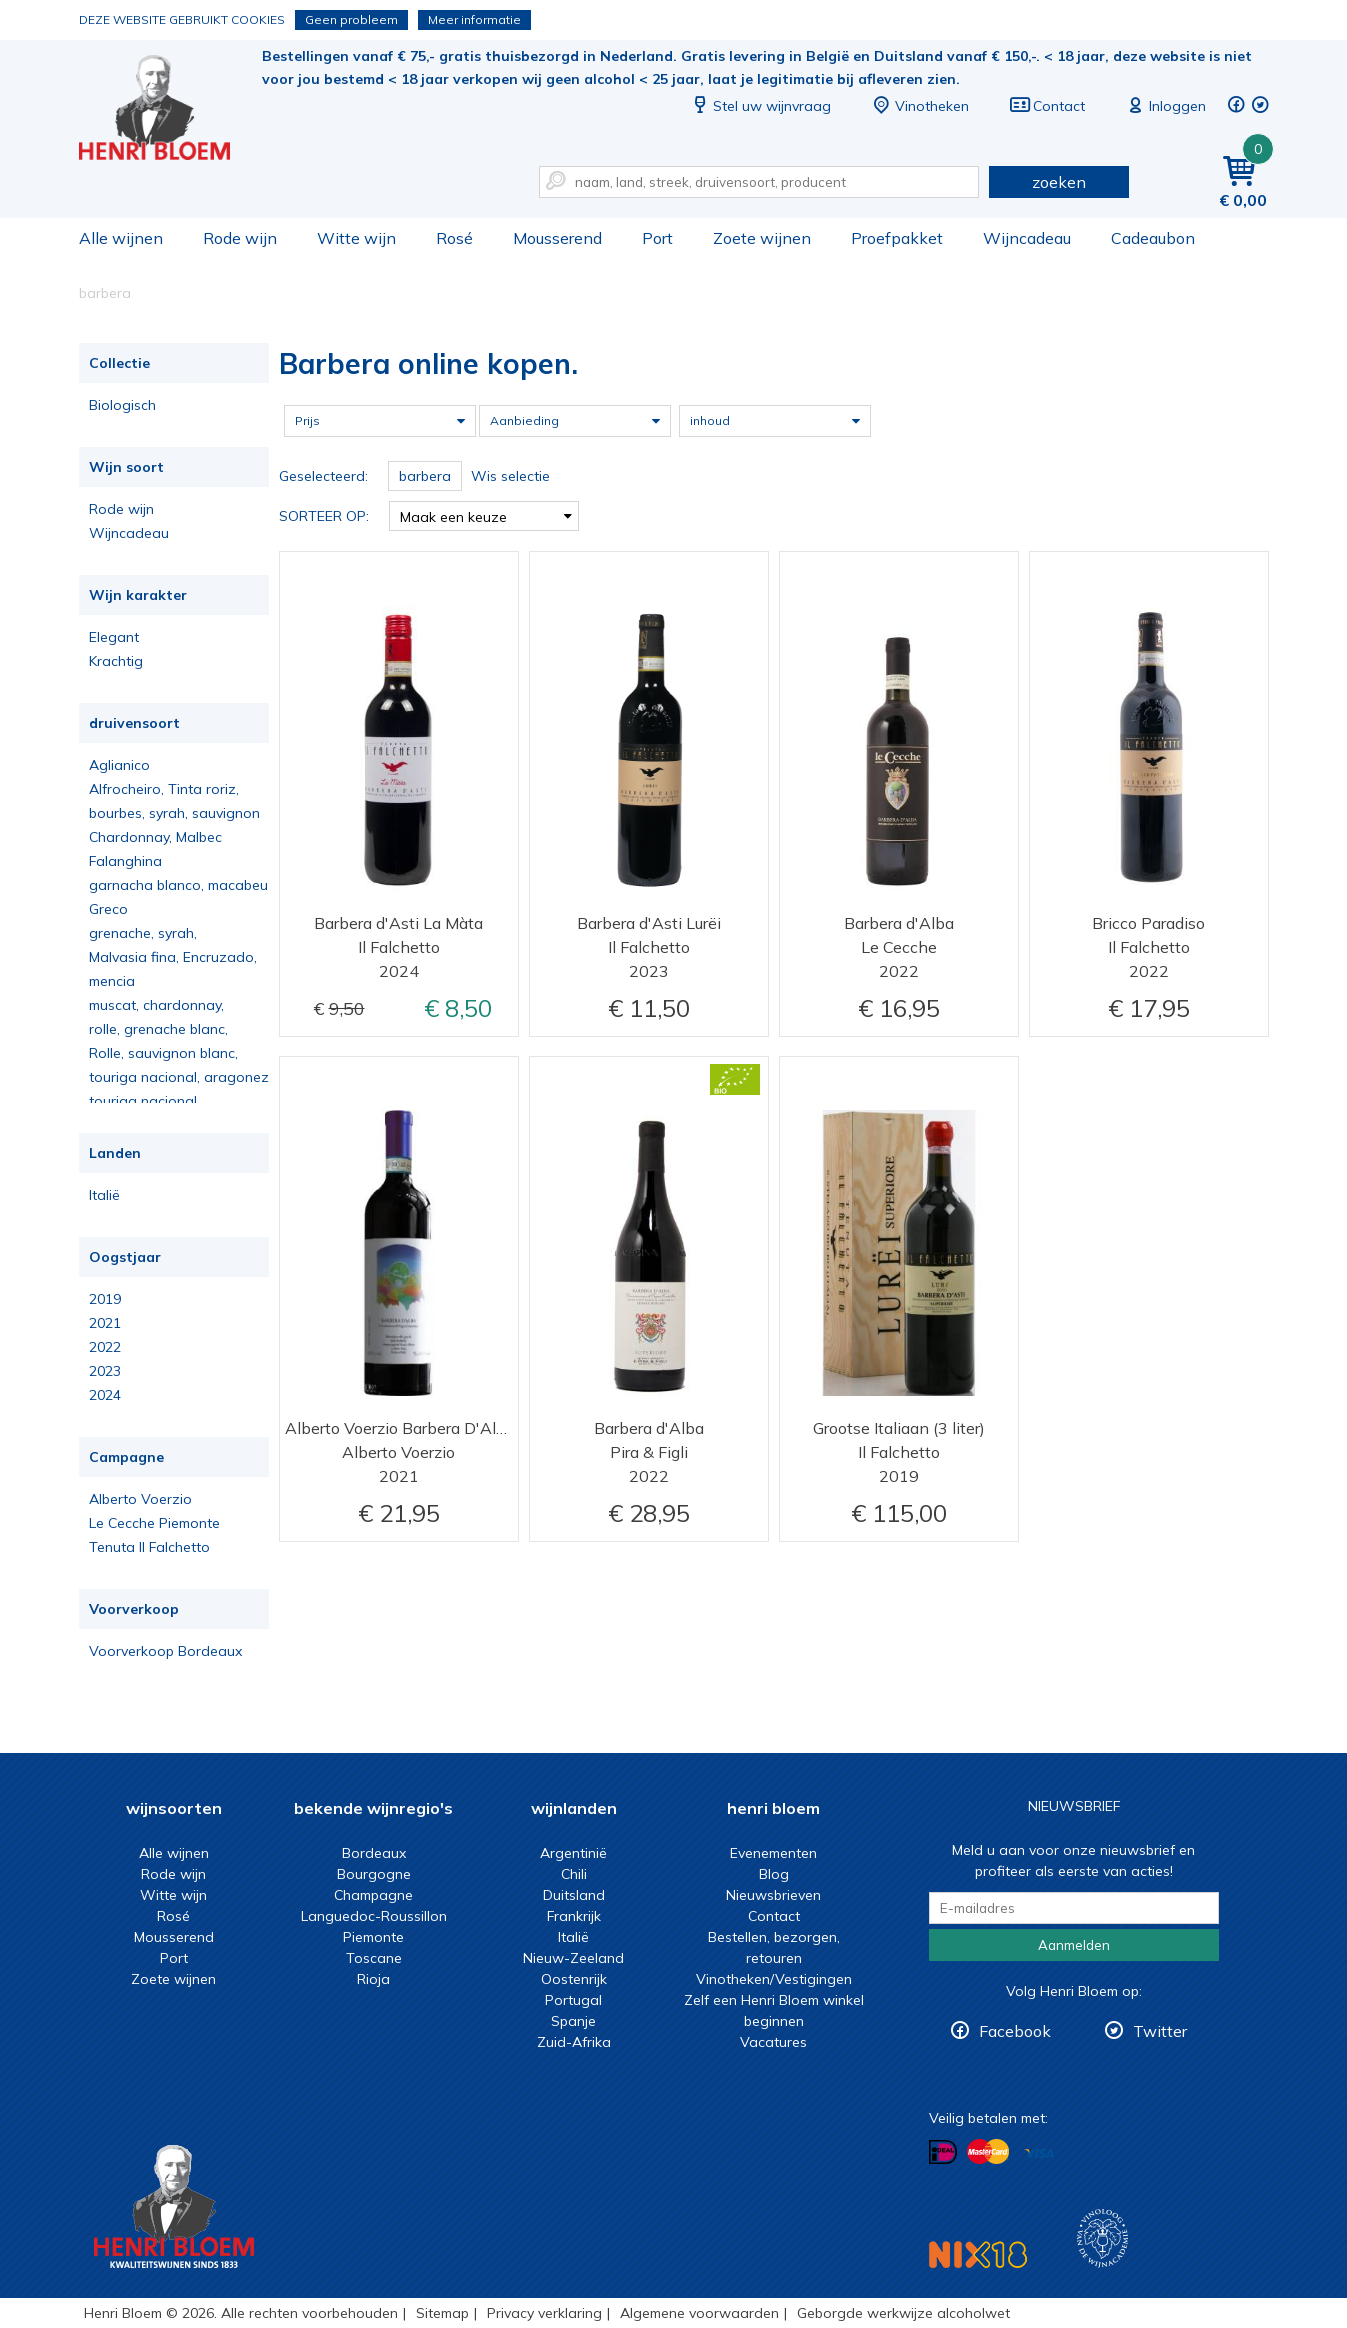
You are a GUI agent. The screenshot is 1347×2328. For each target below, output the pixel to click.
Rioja (373, 1979)
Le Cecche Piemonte (154, 1523)
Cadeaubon (1153, 238)
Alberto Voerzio (140, 1499)
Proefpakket (897, 238)
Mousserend (557, 238)
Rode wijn (240, 238)
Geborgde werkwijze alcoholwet (903, 2313)
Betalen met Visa (1039, 2153)
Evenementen (773, 1853)
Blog (774, 1874)
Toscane (374, 1958)
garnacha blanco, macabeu (178, 885)
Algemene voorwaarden (699, 2313)
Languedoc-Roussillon (374, 1916)
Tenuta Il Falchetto (149, 1547)
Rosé (454, 238)
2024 (105, 1395)
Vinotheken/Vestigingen (774, 1979)
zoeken (1059, 182)
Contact (1047, 106)
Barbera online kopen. (168, 110)
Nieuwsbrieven (773, 1895)
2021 (105, 1323)
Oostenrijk (574, 1979)
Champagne (373, 1895)
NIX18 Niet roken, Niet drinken (978, 2254)
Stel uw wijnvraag (760, 106)
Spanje (573, 2021)
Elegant (114, 637)
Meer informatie (474, 19)
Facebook (1015, 2031)
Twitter (1160, 2031)
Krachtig (116, 661)
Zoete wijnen (762, 238)
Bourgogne (374, 1874)
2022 (105, 1347)
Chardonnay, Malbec (155, 837)
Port (657, 238)
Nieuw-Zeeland (573, 1958)
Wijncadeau (1027, 238)
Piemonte (373, 1937)
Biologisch (122, 405)
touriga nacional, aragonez (179, 1077)
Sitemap (442, 2313)
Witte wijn (356, 238)
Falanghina (125, 861)
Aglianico (119, 765)
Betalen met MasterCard (988, 2152)
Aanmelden (1074, 1945)
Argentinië (573, 1853)
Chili (574, 1874)
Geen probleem (351, 19)
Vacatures (773, 2042)
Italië (104, 1195)
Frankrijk (574, 1916)
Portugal (573, 2000)
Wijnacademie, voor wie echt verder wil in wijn (1102, 2238)
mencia (112, 981)
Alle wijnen (121, 238)
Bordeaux (374, 1853)
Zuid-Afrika (574, 2042)
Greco (108, 909)
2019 (105, 1299)
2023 (105, 1371)
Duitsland (574, 1895)
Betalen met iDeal (943, 2152)
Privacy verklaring (544, 2313)
